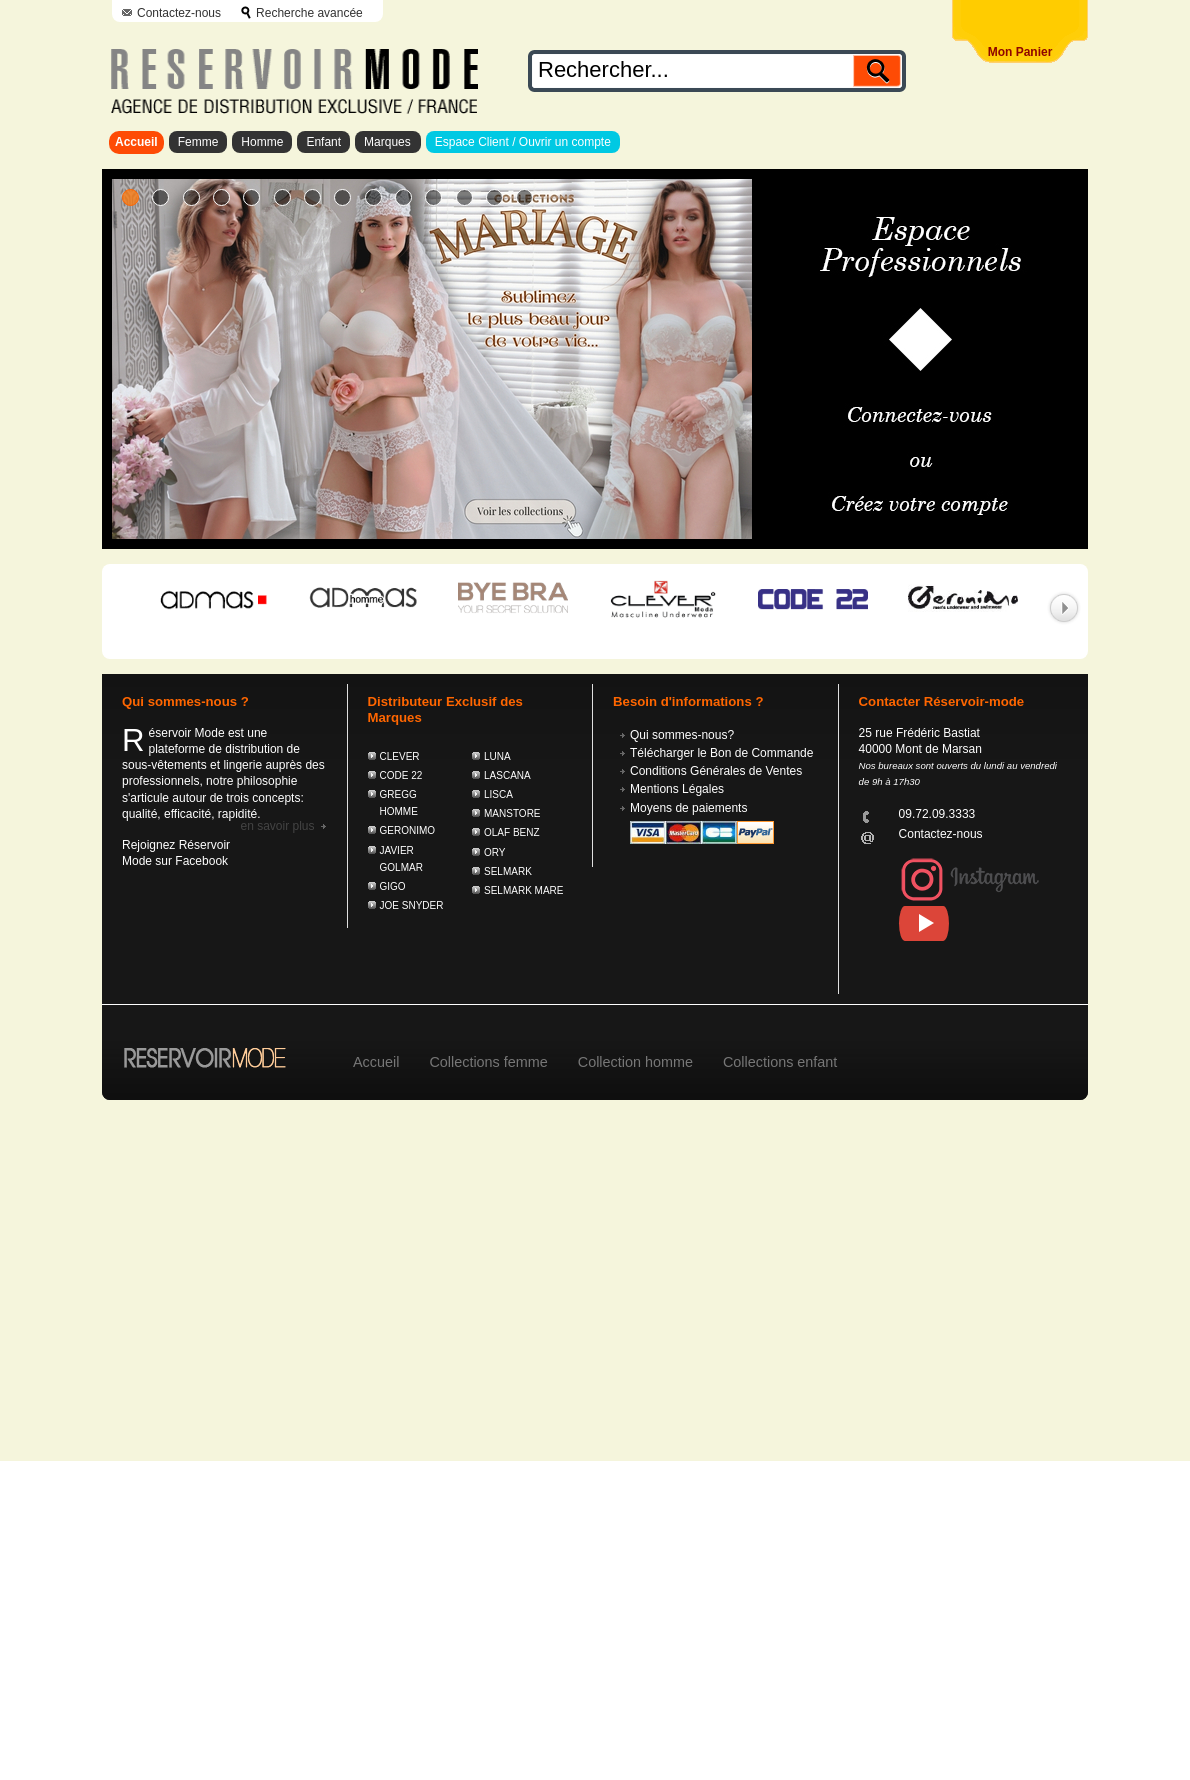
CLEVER (400, 756)
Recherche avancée (309, 13)
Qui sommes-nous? (682, 735)
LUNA (497, 756)
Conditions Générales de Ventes (716, 771)
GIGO (393, 886)
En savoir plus (277, 826)
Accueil (136, 142)
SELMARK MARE (523, 890)
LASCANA (507, 775)
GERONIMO (408, 830)
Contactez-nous (179, 13)
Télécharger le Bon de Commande (721, 753)
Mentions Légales (677, 789)
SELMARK (508, 871)
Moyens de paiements (688, 808)
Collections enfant (780, 1062)
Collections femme (488, 1062)
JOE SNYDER (412, 905)
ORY (495, 852)
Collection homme (635, 1062)
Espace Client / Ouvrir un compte (523, 142)
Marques (388, 142)
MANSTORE (512, 813)
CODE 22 (401, 775)
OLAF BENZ (512, 832)
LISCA (498, 794)
